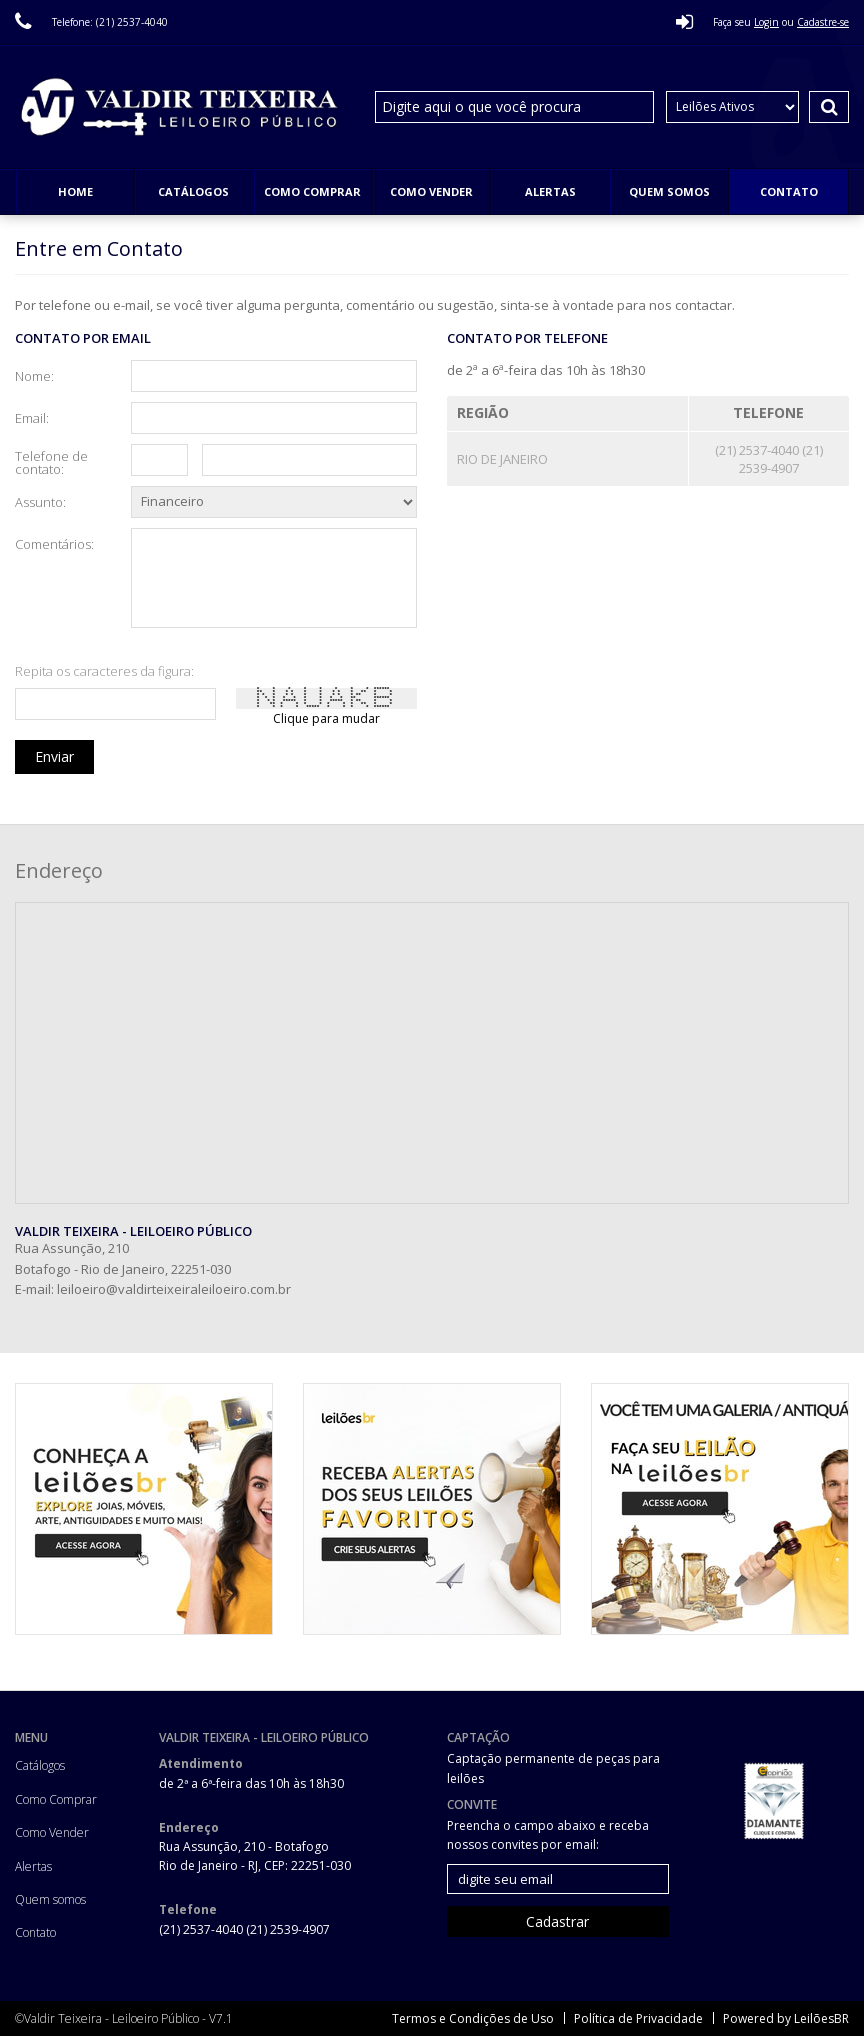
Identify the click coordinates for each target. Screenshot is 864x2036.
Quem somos (669, 191)
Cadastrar (557, 1921)
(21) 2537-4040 (758, 450)
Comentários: (54, 543)
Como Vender (431, 191)
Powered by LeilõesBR (786, 2018)
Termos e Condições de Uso (473, 2018)
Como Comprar (312, 191)
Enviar (54, 756)
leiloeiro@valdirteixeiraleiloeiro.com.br (174, 1289)
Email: (32, 417)
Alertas (550, 191)
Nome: (34, 375)
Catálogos (193, 191)
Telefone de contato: (51, 461)
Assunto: (40, 501)
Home (75, 191)
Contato (789, 191)
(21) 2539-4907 (781, 459)
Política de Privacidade (638, 2018)
